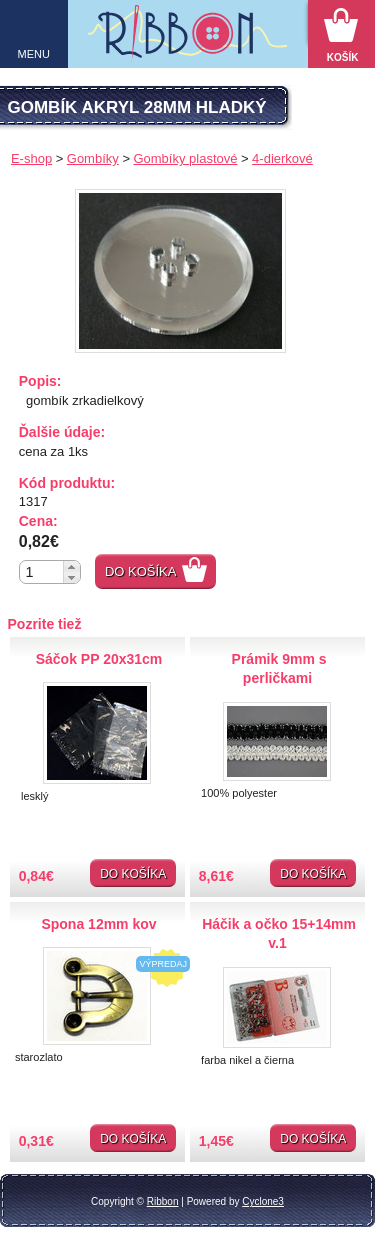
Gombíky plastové (185, 158)
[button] (71, 566)
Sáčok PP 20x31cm (99, 659)
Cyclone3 (263, 1201)
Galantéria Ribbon (187, 39)
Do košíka (141, 571)
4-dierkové (282, 158)
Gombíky (93, 158)
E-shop (31, 158)
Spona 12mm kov (98, 924)
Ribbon (163, 1201)
